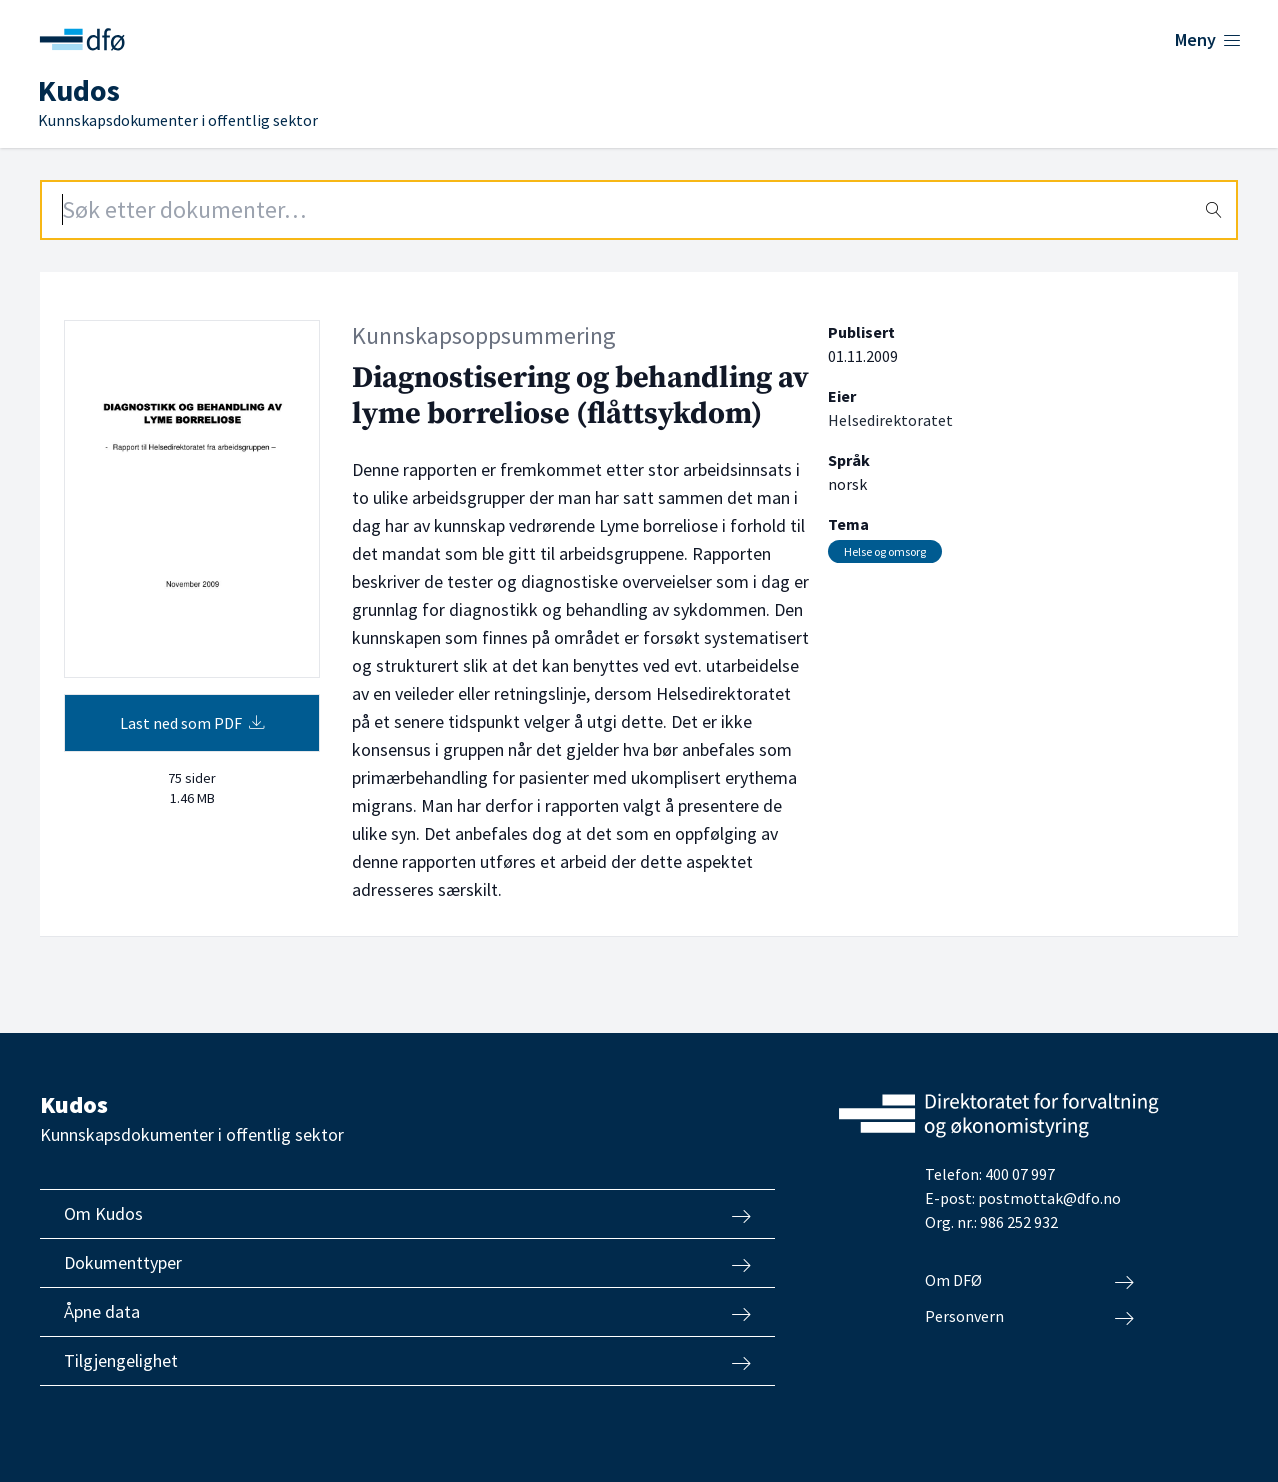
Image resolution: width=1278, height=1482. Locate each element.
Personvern (1029, 1317)
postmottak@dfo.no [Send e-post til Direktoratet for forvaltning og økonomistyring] (1049, 1198)
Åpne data (407, 1312)
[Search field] (639, 210)
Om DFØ (1029, 1281)
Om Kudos (407, 1214)
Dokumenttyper (407, 1263)
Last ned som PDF (192, 723)
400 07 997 (1020, 1174)
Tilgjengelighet (407, 1361)
